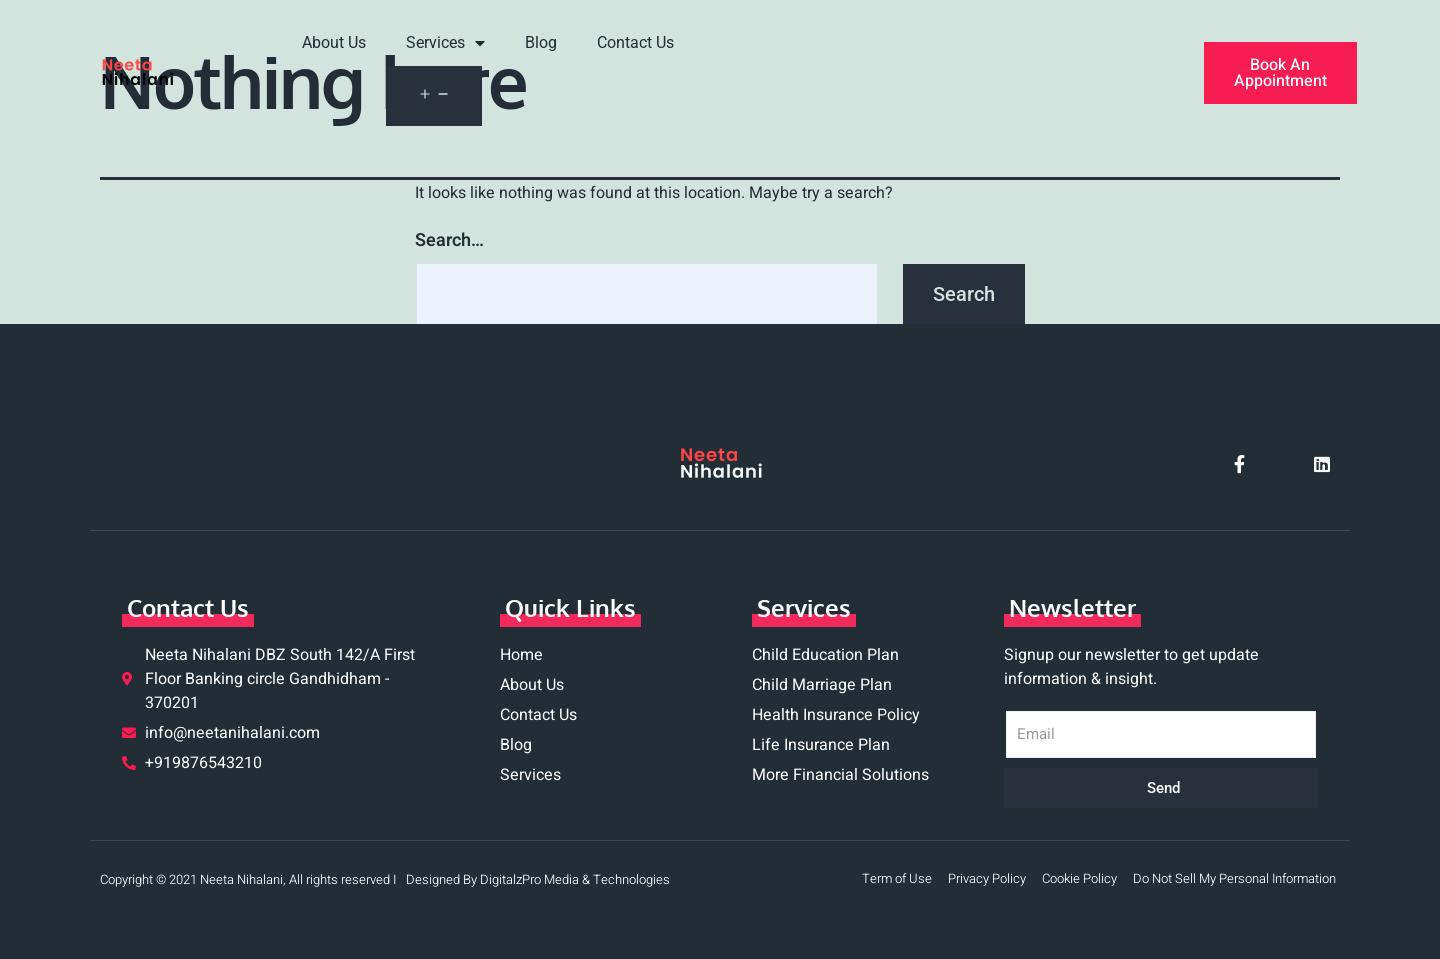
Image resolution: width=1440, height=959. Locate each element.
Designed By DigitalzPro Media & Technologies (538, 879)
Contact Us (635, 42)
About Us (334, 42)
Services (445, 43)
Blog (541, 42)
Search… (449, 240)
